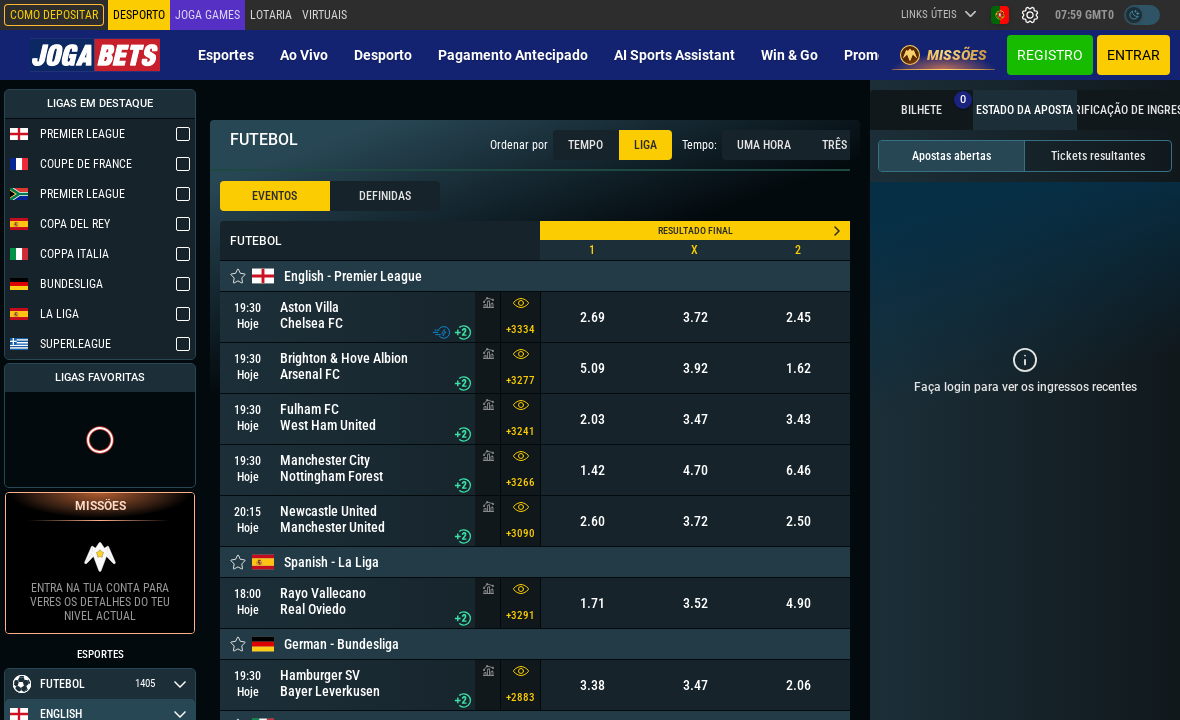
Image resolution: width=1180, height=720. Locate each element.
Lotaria (271, 15)
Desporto (383, 55)
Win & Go (789, 55)
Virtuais (324, 15)
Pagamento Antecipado (513, 55)
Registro (1050, 55)
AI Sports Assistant (674, 55)
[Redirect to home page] (95, 55)
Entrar (1133, 55)
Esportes (226, 55)
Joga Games (207, 15)
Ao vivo (304, 55)
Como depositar (54, 15)
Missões (943, 55)
